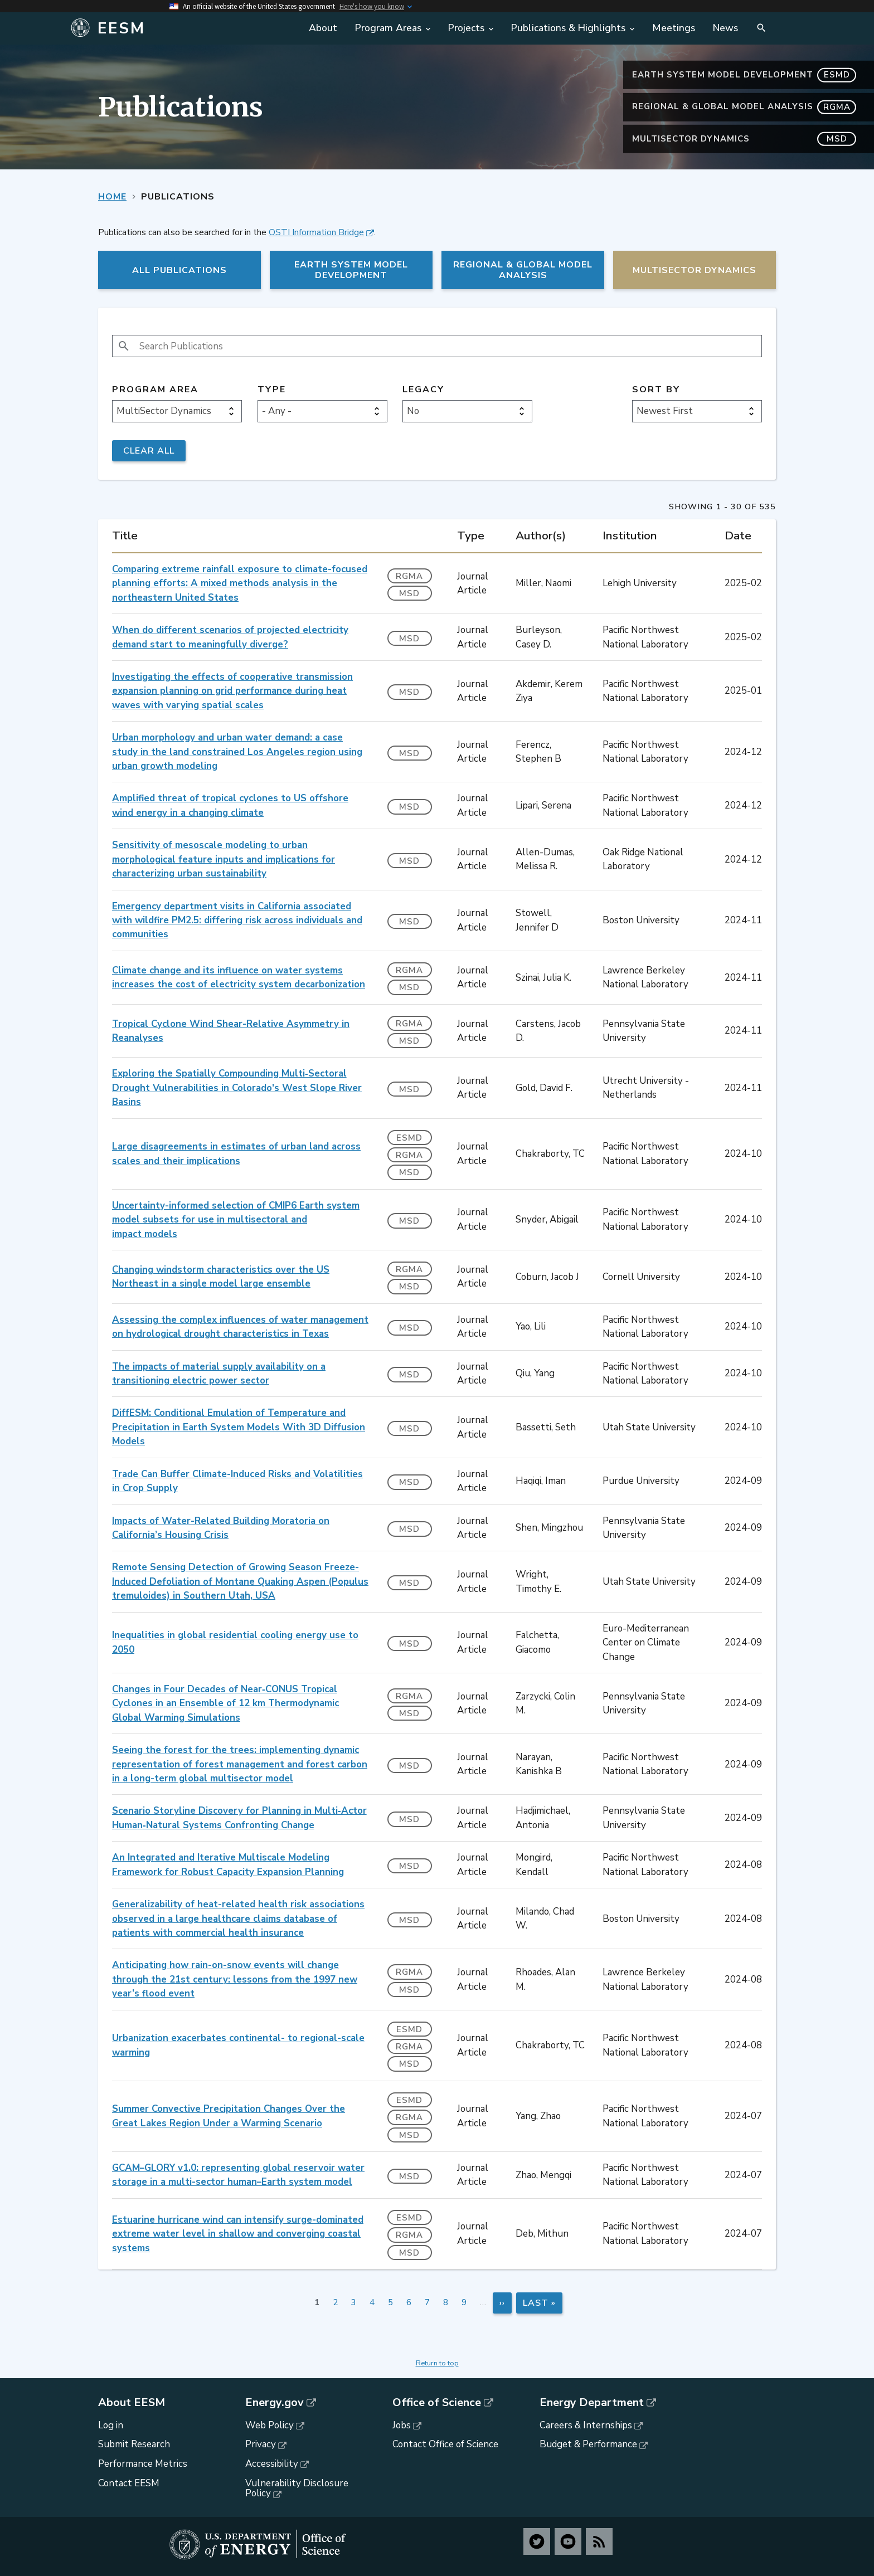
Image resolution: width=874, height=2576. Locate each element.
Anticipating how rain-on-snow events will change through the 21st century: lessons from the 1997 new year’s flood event (234, 1979)
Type (272, 390)
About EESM (131, 2402)
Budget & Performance (588, 2444)
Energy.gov (274, 2402)
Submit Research (134, 2444)
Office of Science (436, 2402)
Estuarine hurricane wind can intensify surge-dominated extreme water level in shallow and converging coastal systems (237, 2233)
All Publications (179, 270)
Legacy (423, 390)
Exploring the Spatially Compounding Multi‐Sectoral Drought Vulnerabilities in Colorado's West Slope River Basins (237, 1087)
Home (112, 197)
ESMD (409, 1137)
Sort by (656, 390)
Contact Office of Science (445, 2444)
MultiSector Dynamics (744, 139)
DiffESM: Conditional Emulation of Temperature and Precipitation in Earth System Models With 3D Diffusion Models (238, 1427)
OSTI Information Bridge (316, 232)
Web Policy (269, 2425)
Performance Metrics (142, 2463)
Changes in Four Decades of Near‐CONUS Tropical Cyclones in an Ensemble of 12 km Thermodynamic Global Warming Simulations (225, 1703)
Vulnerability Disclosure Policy (296, 2488)
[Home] (182, 28)
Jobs (401, 2425)
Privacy (260, 2444)
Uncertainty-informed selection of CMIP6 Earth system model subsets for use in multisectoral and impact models (236, 1219)
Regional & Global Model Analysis (744, 107)
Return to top (437, 2363)
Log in (110, 2425)
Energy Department (592, 2402)
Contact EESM (128, 2483)
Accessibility (271, 2463)
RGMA (409, 576)
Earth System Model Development (744, 75)
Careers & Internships (586, 2425)
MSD (409, 593)
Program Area (155, 390)
